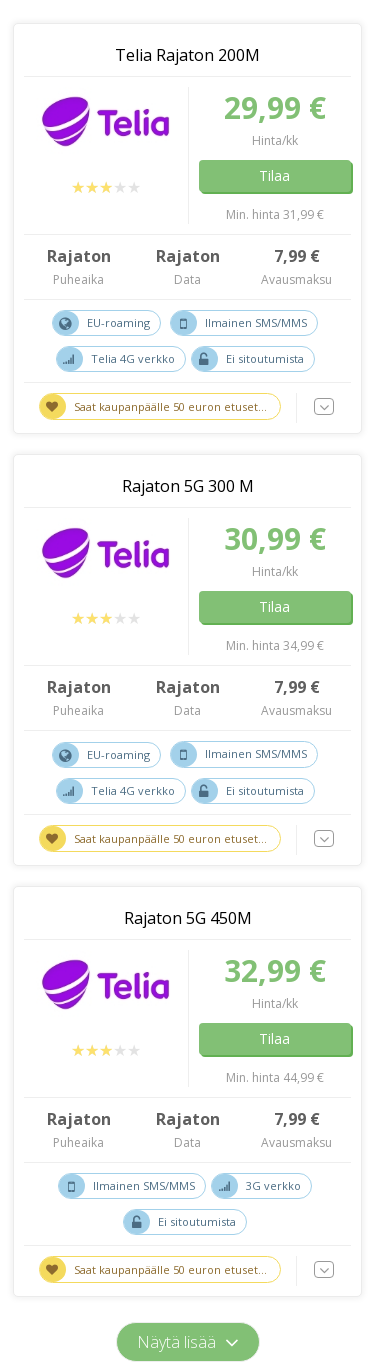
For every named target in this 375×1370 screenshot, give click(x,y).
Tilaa (274, 175)
